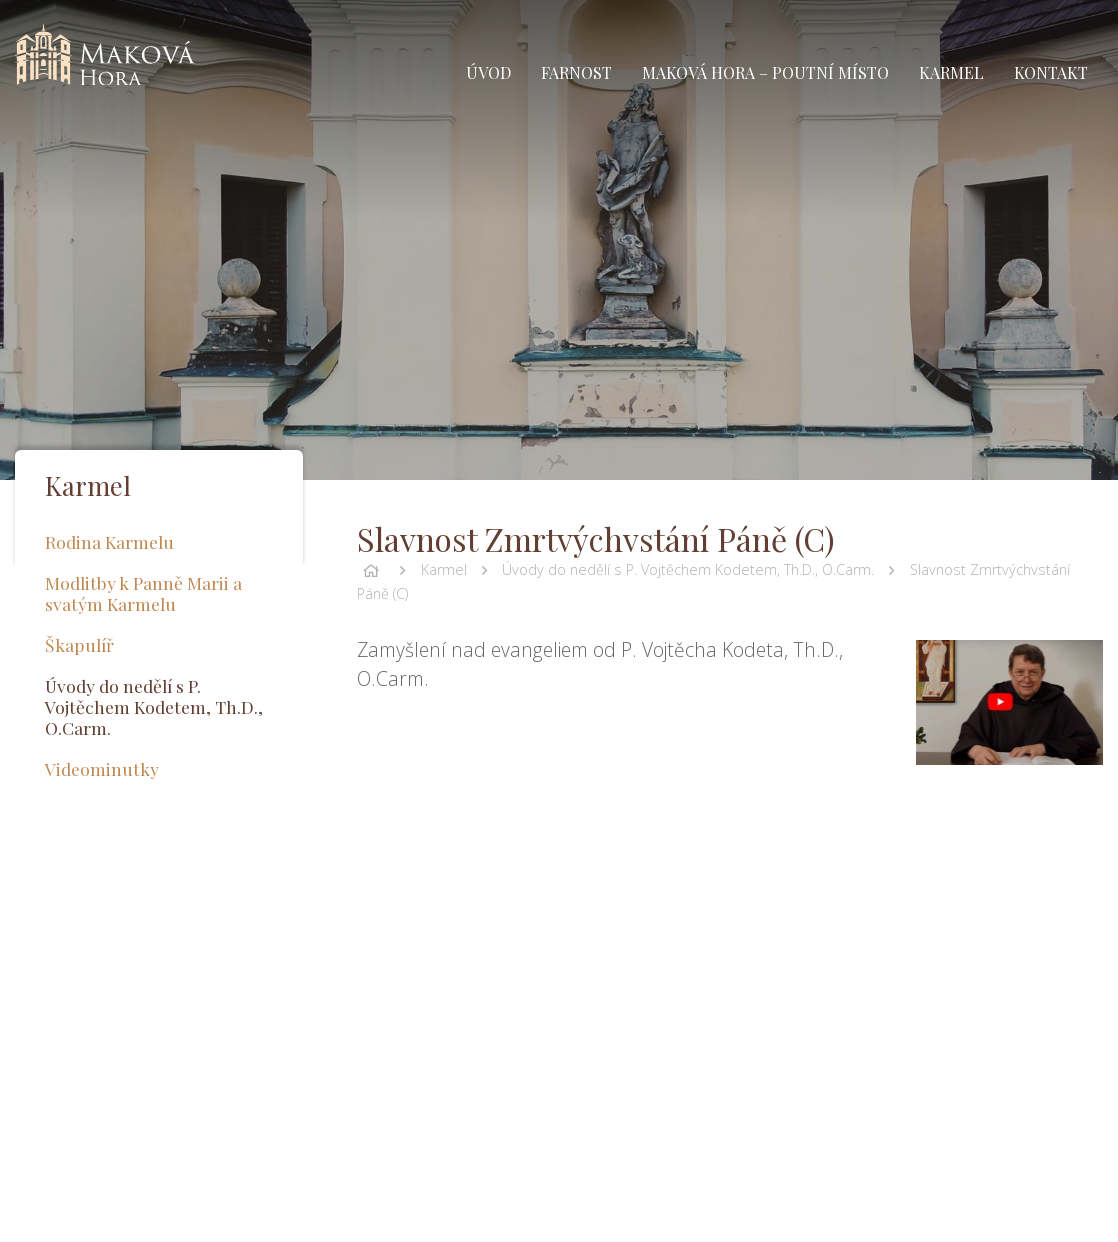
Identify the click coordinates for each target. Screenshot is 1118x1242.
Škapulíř (79, 644)
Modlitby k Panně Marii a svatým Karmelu (143, 593)
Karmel (444, 569)
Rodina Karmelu (109, 541)
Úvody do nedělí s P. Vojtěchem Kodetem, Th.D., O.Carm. (688, 569)
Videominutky (102, 768)
